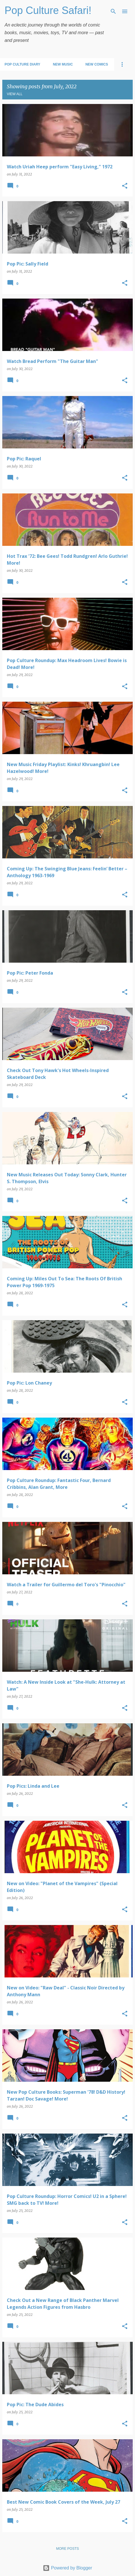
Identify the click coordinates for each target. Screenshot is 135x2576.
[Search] (113, 11)
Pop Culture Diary (22, 64)
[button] (124, 186)
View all (15, 94)
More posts (67, 2549)
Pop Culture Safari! (48, 10)
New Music (63, 64)
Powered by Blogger (67, 2567)
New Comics (96, 64)
